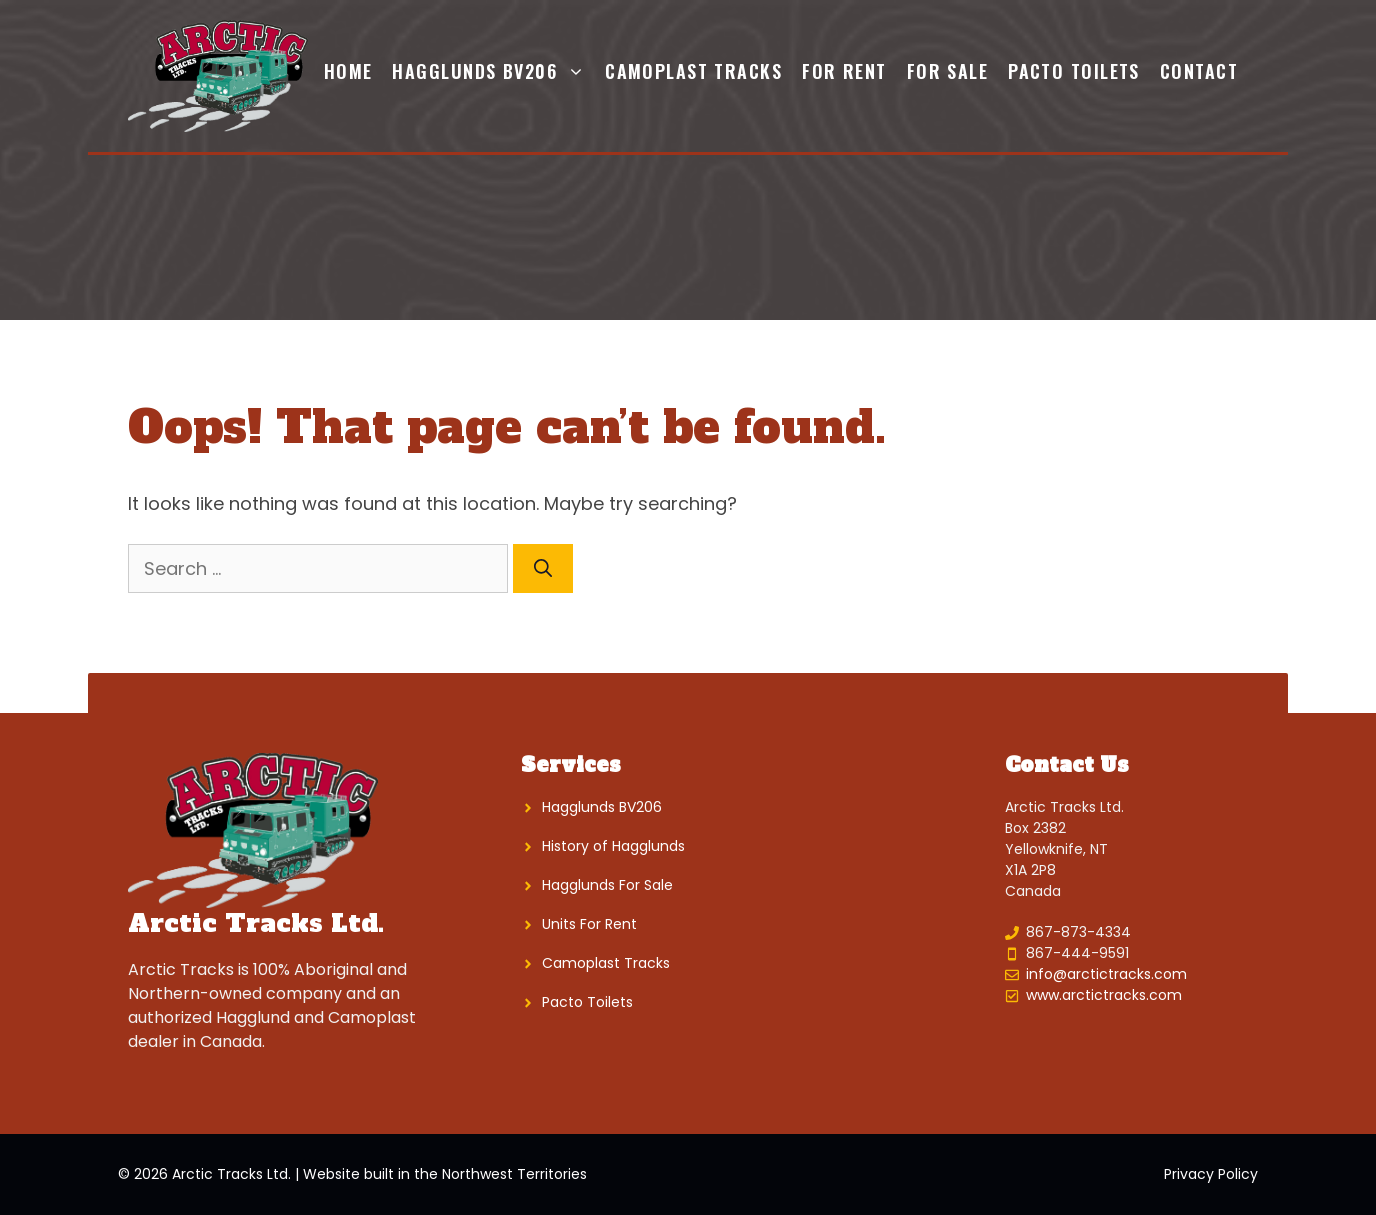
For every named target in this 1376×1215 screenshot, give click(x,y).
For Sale (948, 71)
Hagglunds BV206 (493, 71)
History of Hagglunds (613, 846)
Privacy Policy (1211, 1174)
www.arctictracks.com (1104, 995)
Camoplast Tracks (693, 71)
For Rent (844, 71)
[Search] (543, 568)
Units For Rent (589, 924)
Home (348, 71)
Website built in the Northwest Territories (445, 1174)
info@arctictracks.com (1106, 974)
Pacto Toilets (1074, 71)
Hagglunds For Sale (607, 885)
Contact (1199, 71)
